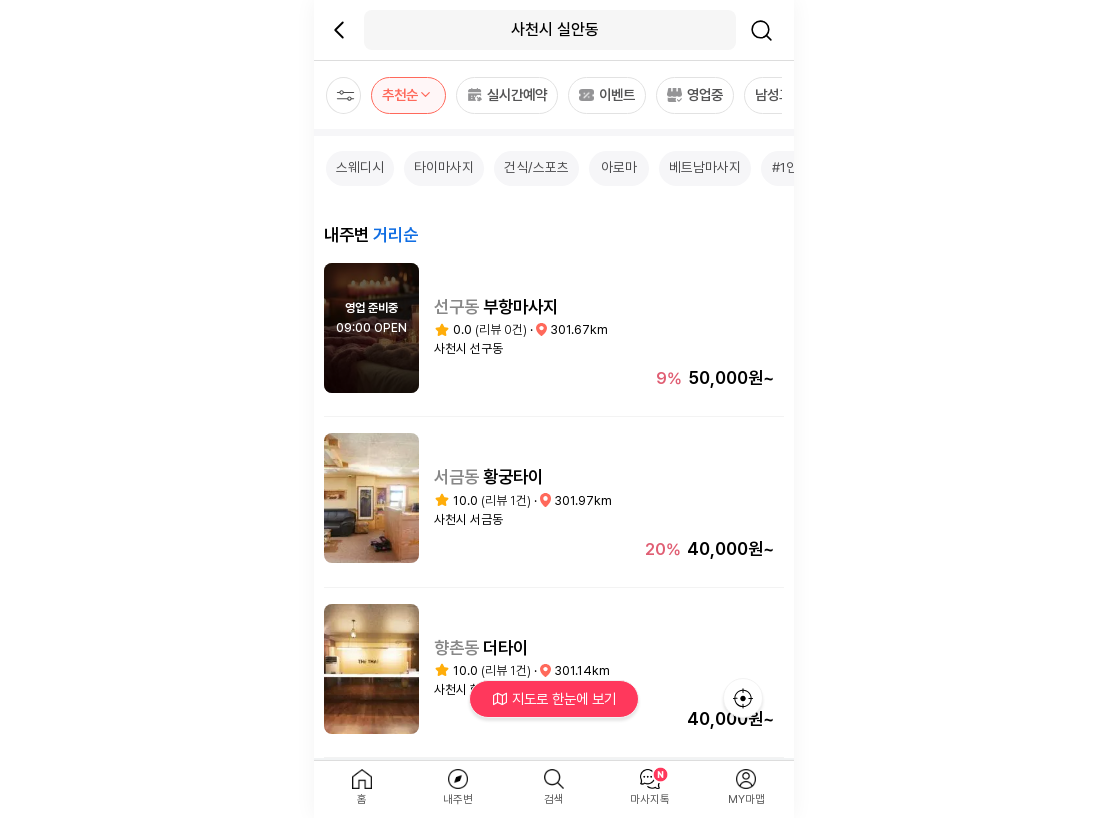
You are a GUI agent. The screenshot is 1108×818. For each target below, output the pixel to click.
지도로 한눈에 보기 (554, 698)
